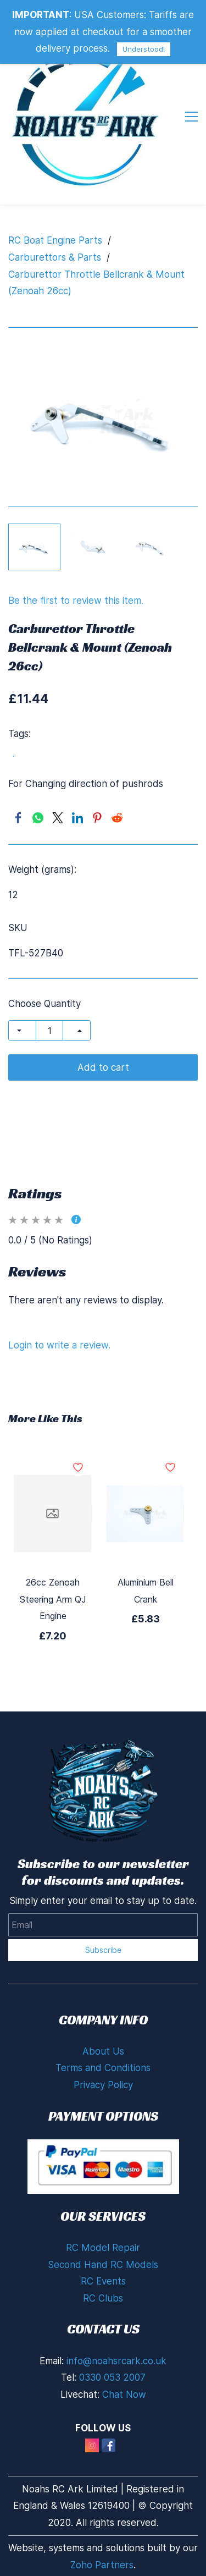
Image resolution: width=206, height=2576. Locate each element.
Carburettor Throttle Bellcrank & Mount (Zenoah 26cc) (96, 283)
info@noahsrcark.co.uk (116, 2360)
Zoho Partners (101, 2565)
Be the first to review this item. (75, 600)
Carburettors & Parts (54, 257)
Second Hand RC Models (103, 2264)
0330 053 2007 (112, 2377)
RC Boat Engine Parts (55, 240)
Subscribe (103, 1950)
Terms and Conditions (103, 2067)
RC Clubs (103, 2298)
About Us (103, 2051)
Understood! (144, 49)
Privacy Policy (103, 2084)
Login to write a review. (59, 1345)
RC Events (103, 2281)
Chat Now (124, 2394)
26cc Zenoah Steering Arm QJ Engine (53, 1599)
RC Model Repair (103, 2247)
